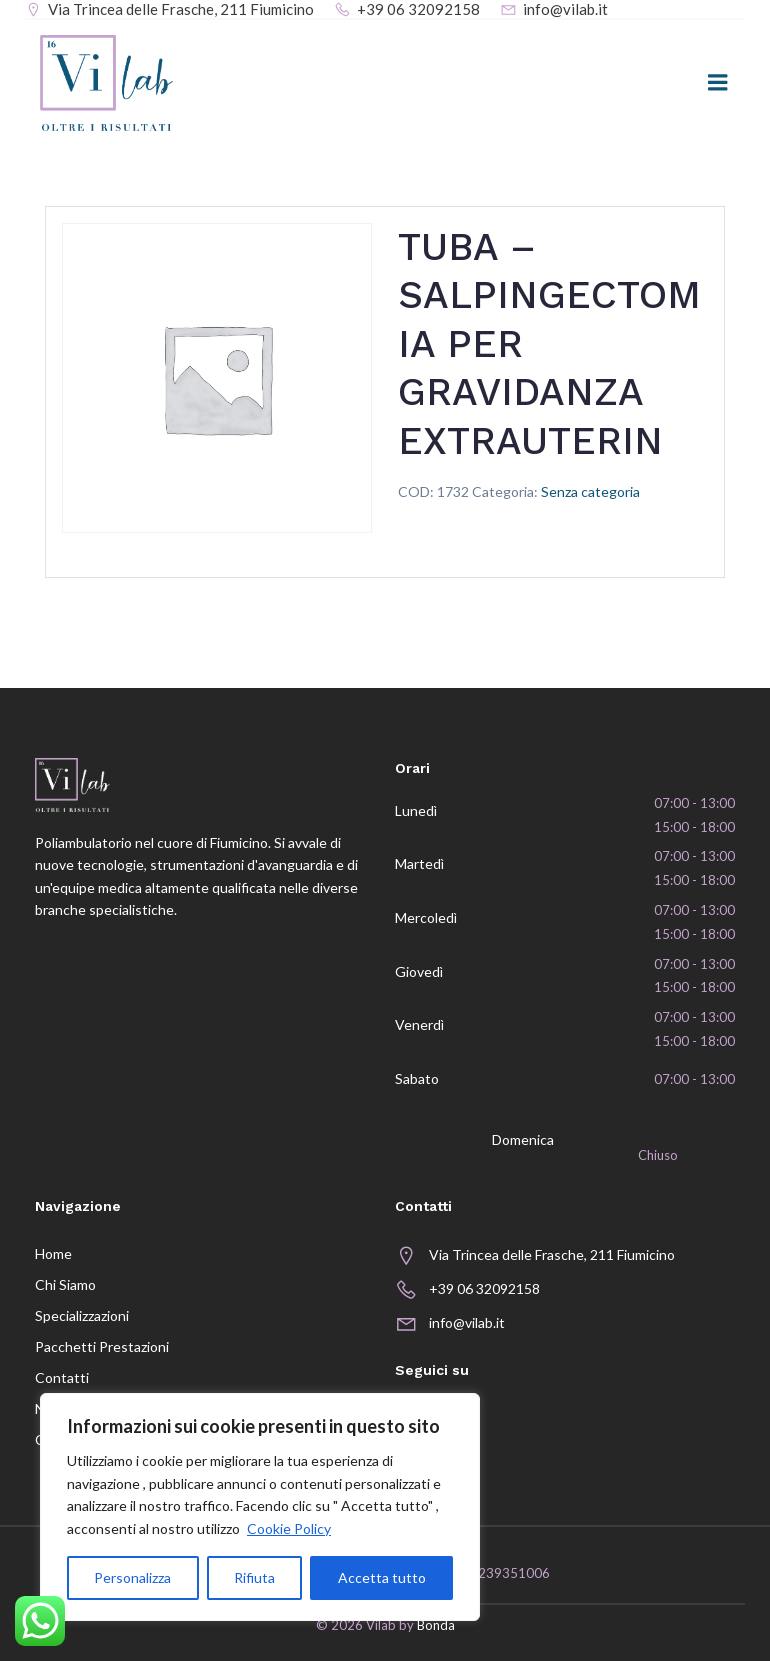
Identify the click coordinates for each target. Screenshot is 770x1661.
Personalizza (132, 1577)
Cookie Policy (289, 1528)
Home (53, 1253)
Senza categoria (590, 491)
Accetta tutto (382, 1577)
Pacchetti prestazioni (102, 1346)
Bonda (436, 1625)
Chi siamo (65, 1284)
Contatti (62, 1377)
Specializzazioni (82, 1315)
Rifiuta (254, 1577)
